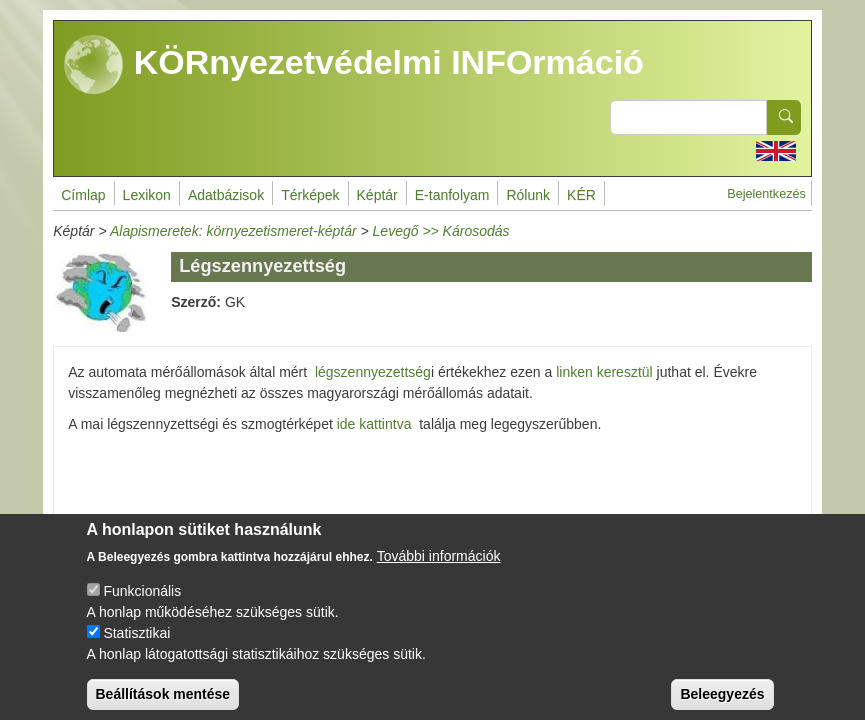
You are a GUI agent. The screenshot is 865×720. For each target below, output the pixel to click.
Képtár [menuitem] (377, 195)
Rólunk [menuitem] (528, 195)
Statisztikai (136, 648)
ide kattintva (374, 424)
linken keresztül (604, 372)
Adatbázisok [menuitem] (226, 195)
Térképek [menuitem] (310, 195)
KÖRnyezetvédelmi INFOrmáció (354, 65)
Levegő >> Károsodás (441, 231)
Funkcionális (142, 606)
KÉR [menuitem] (581, 195)
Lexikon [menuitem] (147, 195)
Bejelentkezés (766, 194)
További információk (439, 571)
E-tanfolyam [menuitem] (452, 195)
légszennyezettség (373, 372)
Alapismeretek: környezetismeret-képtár (233, 231)
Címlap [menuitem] (83, 195)
